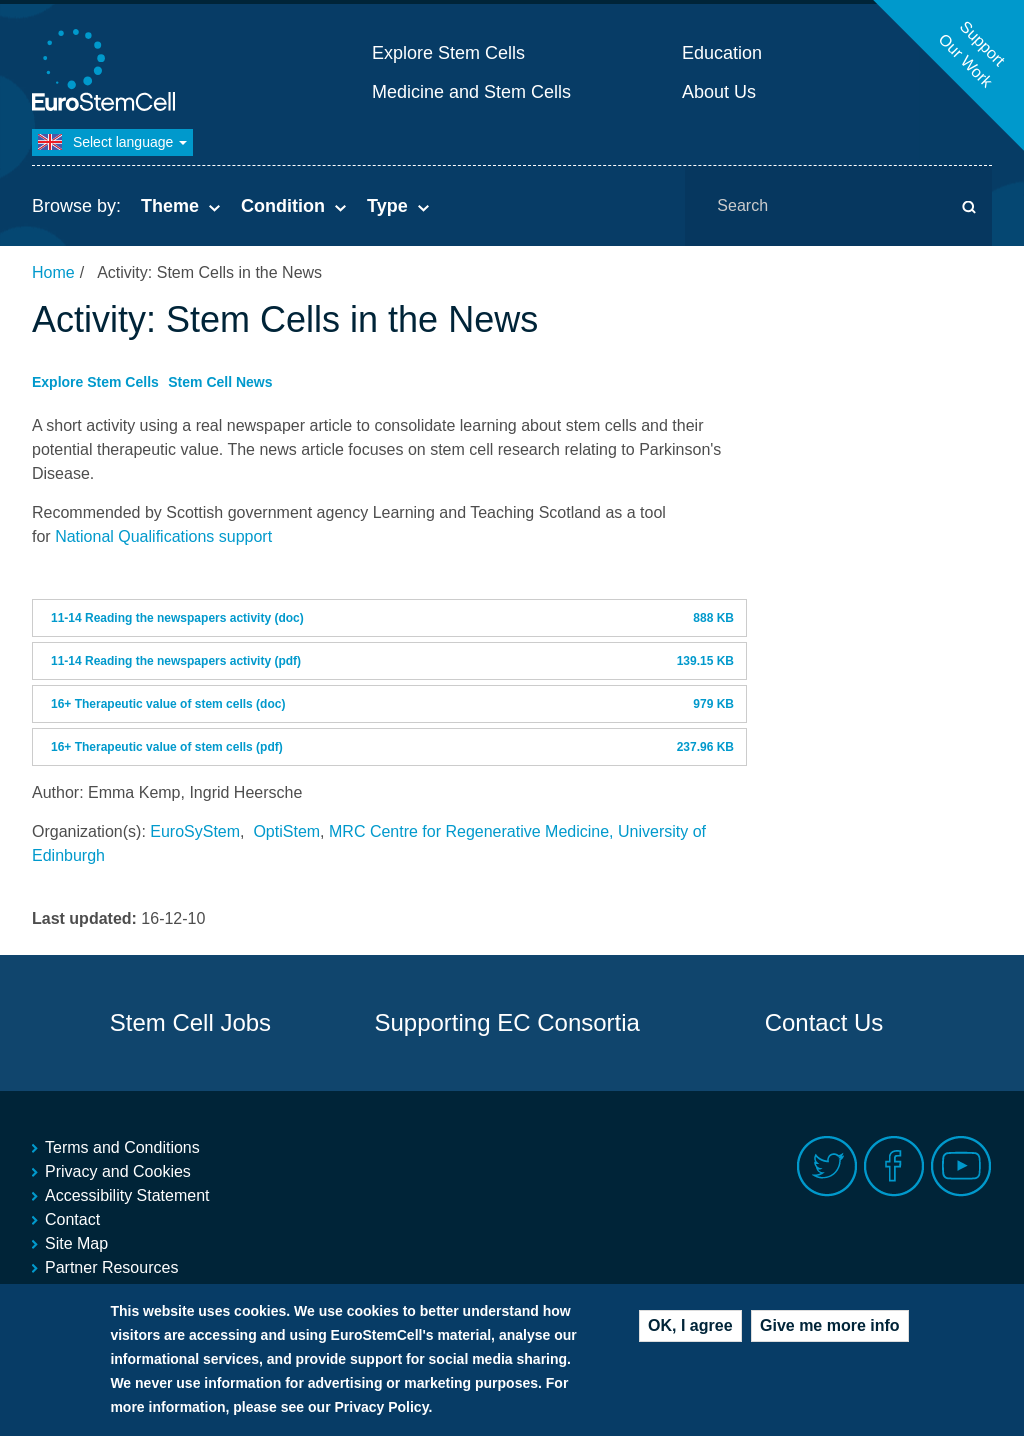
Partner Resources (111, 1267)
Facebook (894, 1166)
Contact (72, 1219)
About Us (719, 92)
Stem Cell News (220, 382)
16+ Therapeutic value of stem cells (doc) (168, 704)
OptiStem (286, 831)
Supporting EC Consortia (506, 1022)
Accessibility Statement (127, 1195)
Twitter (827, 1166)
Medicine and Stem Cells (471, 92)
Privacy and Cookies (118, 1171)
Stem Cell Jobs (190, 1022)
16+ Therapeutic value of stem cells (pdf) (167, 747)
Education (722, 53)
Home (53, 272)
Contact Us (824, 1022)
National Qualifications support (163, 536)
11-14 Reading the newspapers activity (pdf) (176, 661)
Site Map (76, 1243)
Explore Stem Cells (448, 53)
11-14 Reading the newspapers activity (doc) (177, 618)
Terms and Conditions (122, 1147)
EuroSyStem (195, 831)
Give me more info (830, 1325)
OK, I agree (690, 1325)
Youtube (961, 1166)
